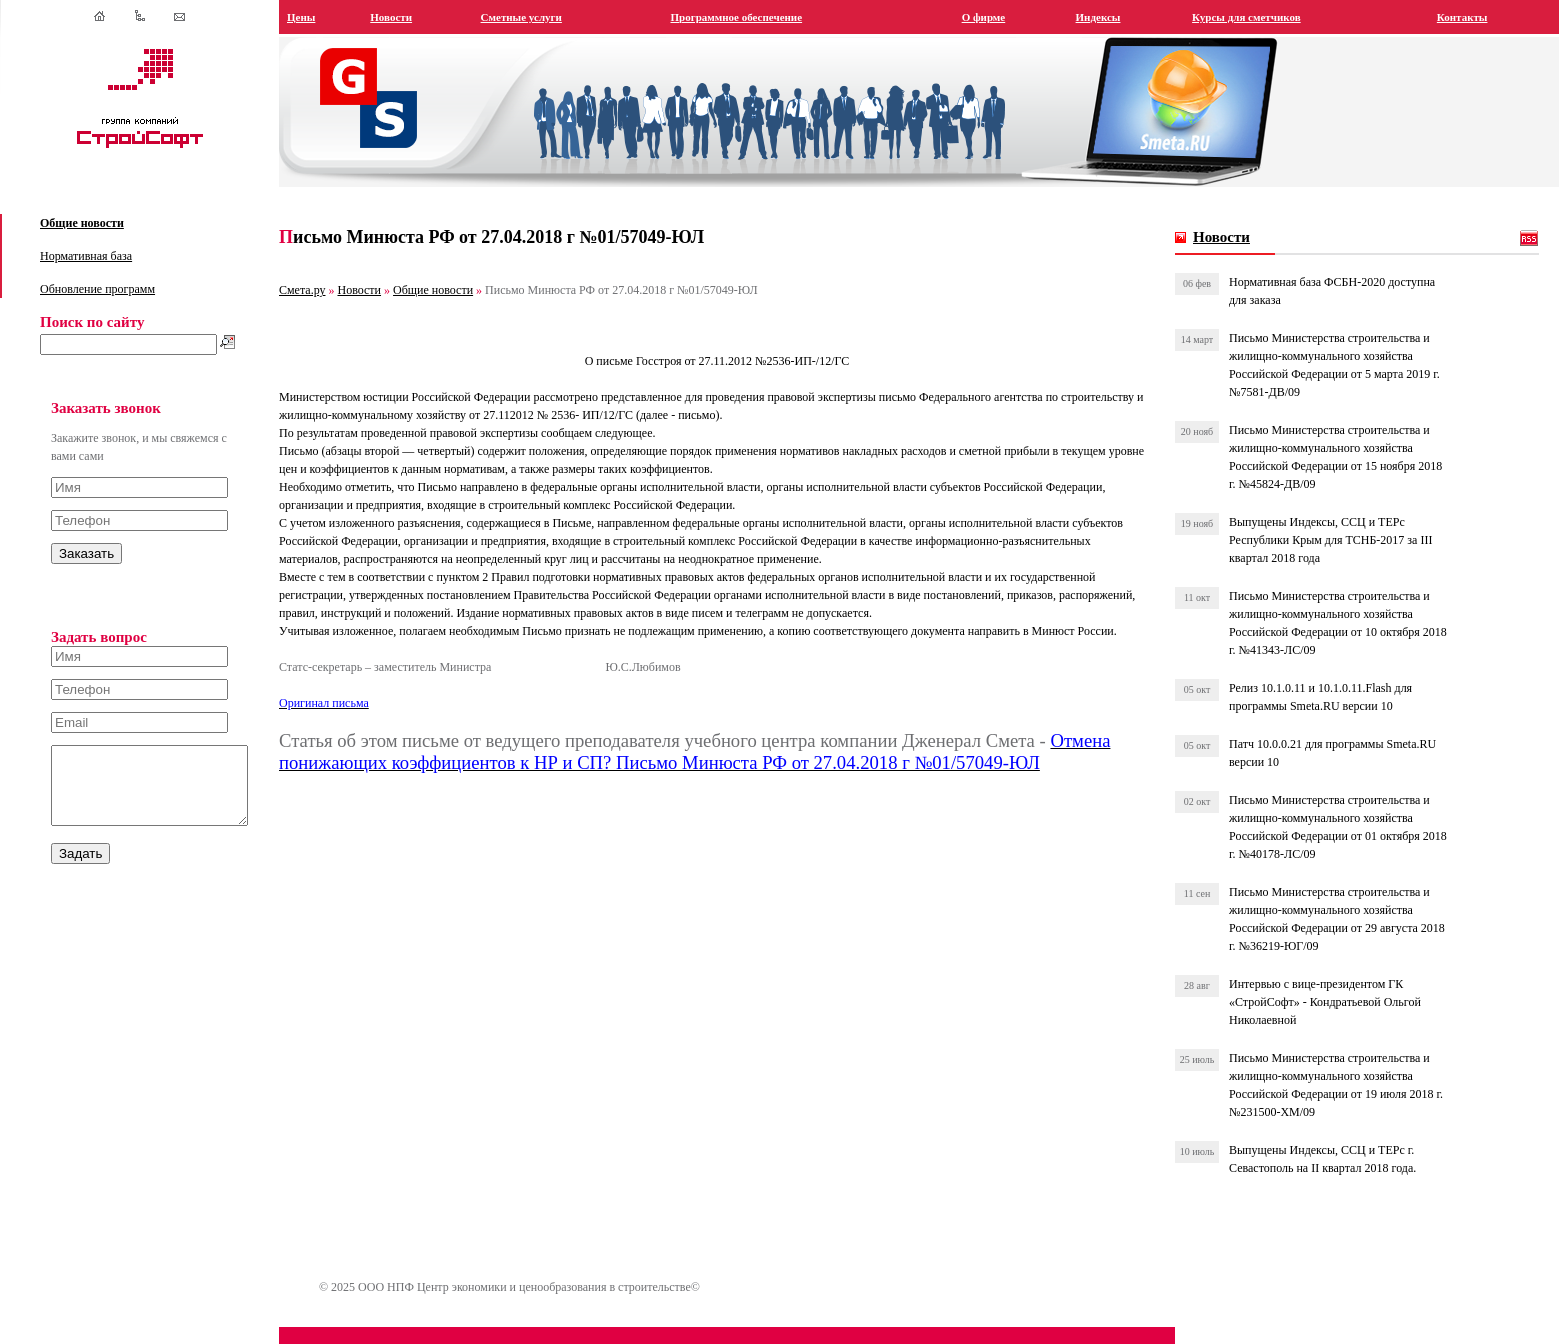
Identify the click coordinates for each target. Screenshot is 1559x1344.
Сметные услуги (539, 17)
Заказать (86, 553)
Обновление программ (97, 289)
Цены (323, 17)
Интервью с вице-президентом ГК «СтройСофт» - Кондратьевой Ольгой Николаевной (1332, 1002)
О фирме (994, 17)
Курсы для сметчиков (1253, 17)
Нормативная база (86, 256)
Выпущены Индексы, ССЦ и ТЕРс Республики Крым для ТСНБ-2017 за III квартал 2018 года (1337, 540)
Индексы (1106, 17)
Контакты (1464, 17)
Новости (412, 17)
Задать (80, 868)
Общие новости (82, 223)
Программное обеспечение (752, 17)
